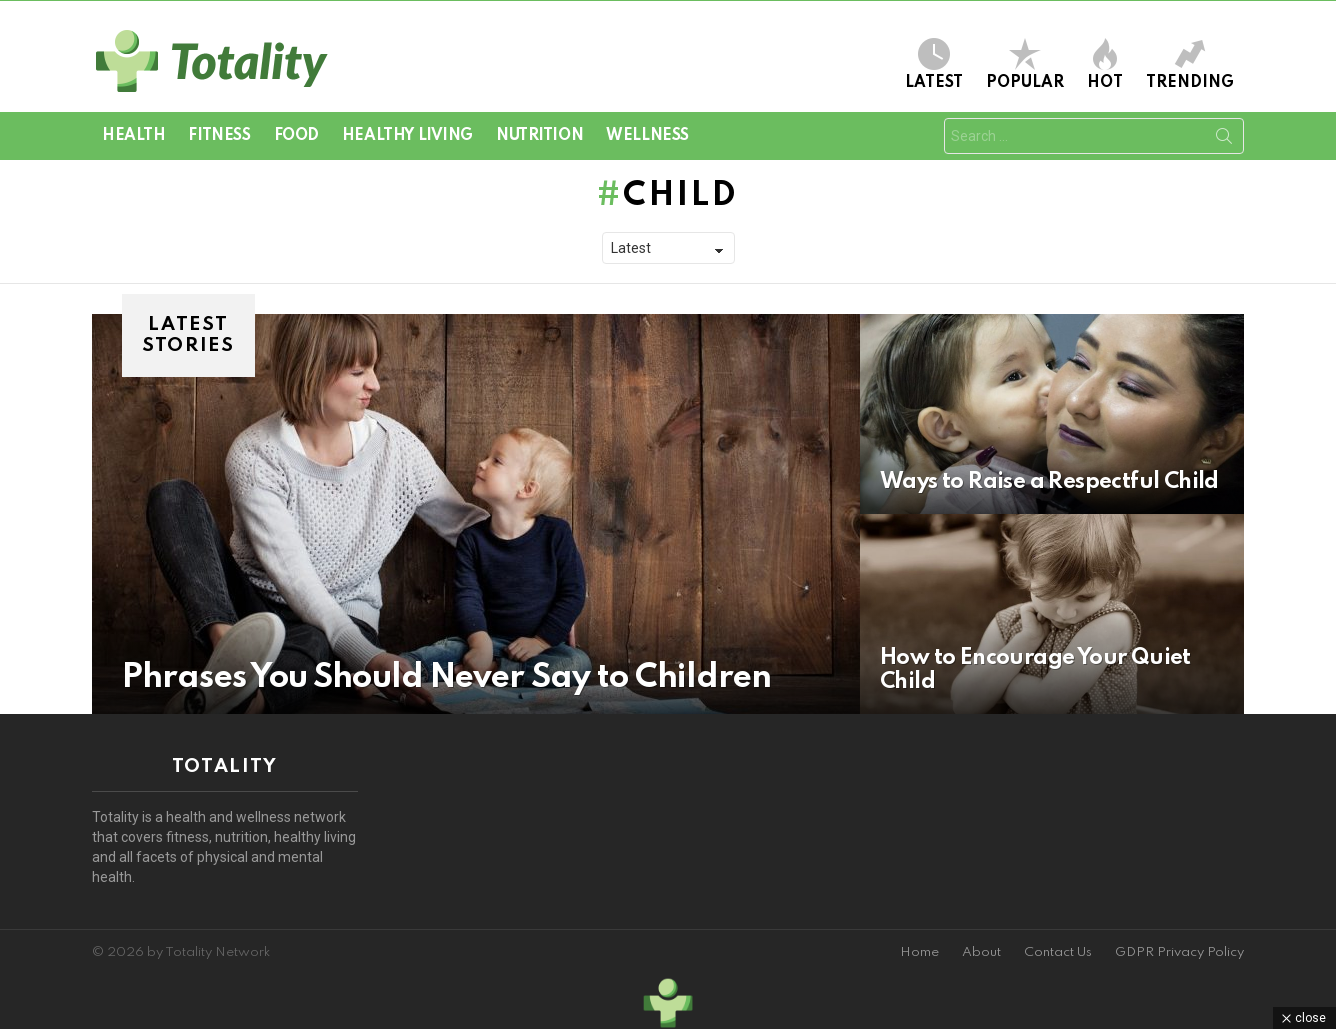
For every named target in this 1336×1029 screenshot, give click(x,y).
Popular (1025, 64)
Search (1224, 140)
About (981, 952)
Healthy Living (407, 136)
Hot (1105, 64)
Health (133, 136)
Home (919, 952)
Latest (934, 64)
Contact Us (1058, 952)
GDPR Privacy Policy (1179, 952)
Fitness (219, 136)
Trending (1190, 64)
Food (296, 136)
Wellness (647, 136)
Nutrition (539, 136)
